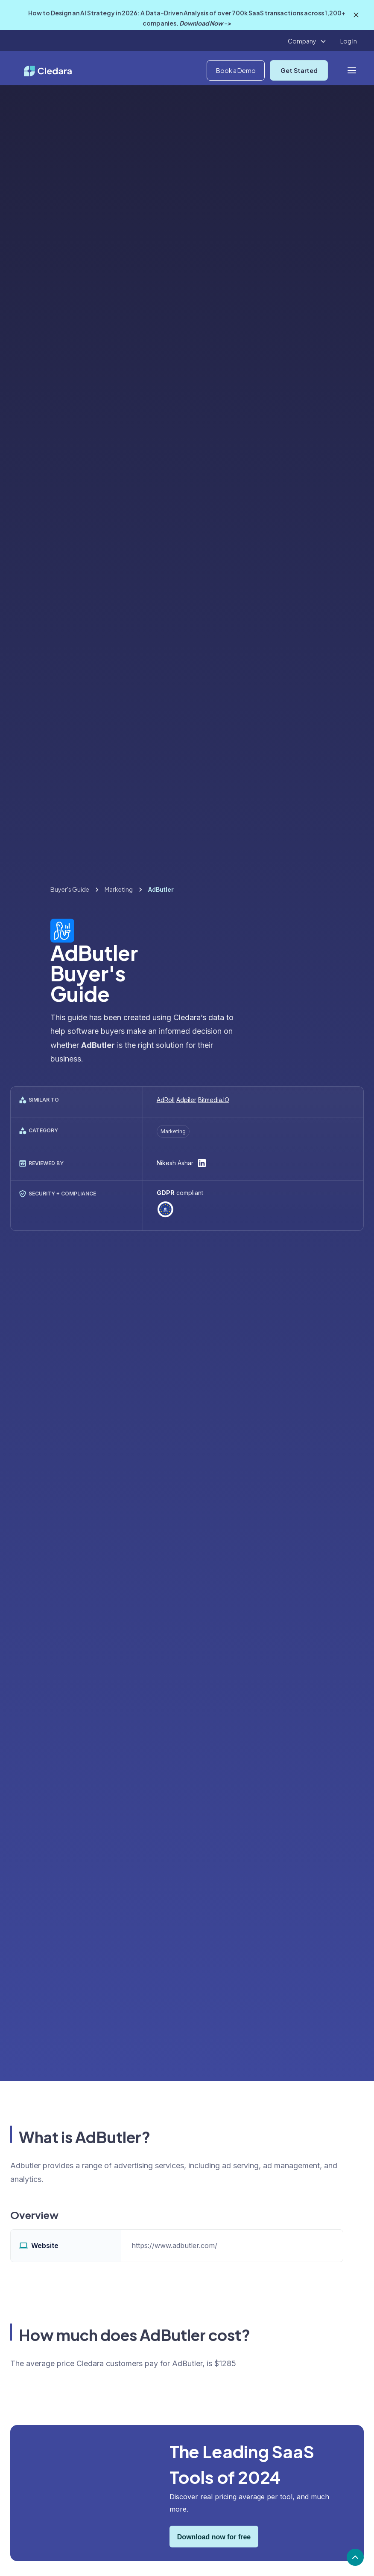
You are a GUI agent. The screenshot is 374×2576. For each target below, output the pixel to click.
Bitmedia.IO (213, 1099)
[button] (307, 41)
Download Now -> (205, 23)
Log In (348, 41)
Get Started (299, 70)
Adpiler (186, 1099)
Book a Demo (236, 70)
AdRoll (166, 1099)
